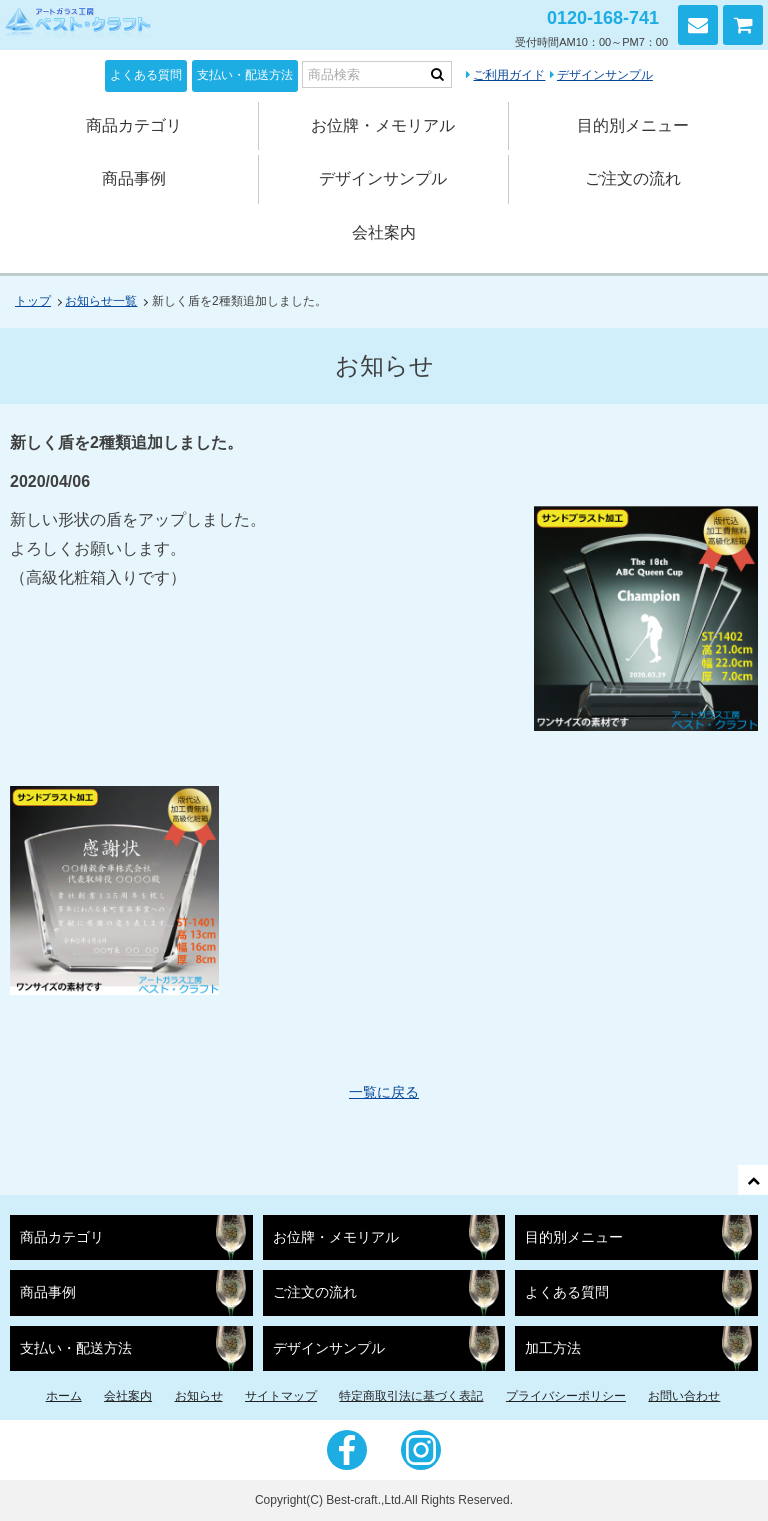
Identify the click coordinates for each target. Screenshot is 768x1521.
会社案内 (384, 232)
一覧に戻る (384, 1092)
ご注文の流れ (633, 178)
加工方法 (553, 1348)
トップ (33, 301)
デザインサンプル (605, 75)
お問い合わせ (698, 25)
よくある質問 (146, 75)
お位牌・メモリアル (383, 125)
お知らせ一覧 (101, 301)
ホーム (64, 1396)
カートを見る (743, 25)
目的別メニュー (633, 125)
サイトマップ (281, 1396)
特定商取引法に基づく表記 (411, 1396)
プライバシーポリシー (566, 1396)
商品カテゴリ (134, 125)
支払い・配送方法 (245, 75)
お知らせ (199, 1396)
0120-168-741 (603, 18)
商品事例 (134, 178)
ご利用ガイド (509, 75)
